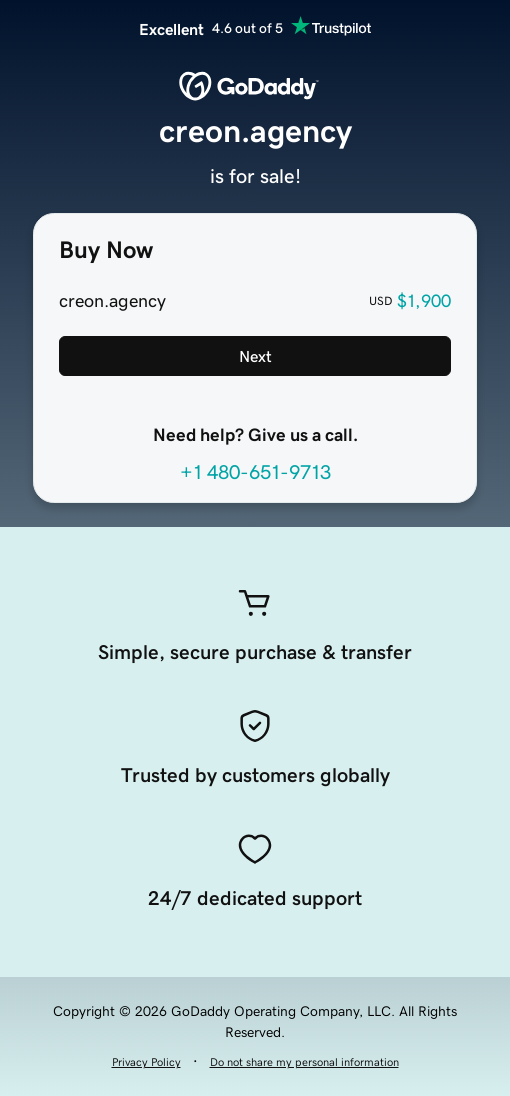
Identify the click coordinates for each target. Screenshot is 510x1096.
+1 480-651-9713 (255, 472)
